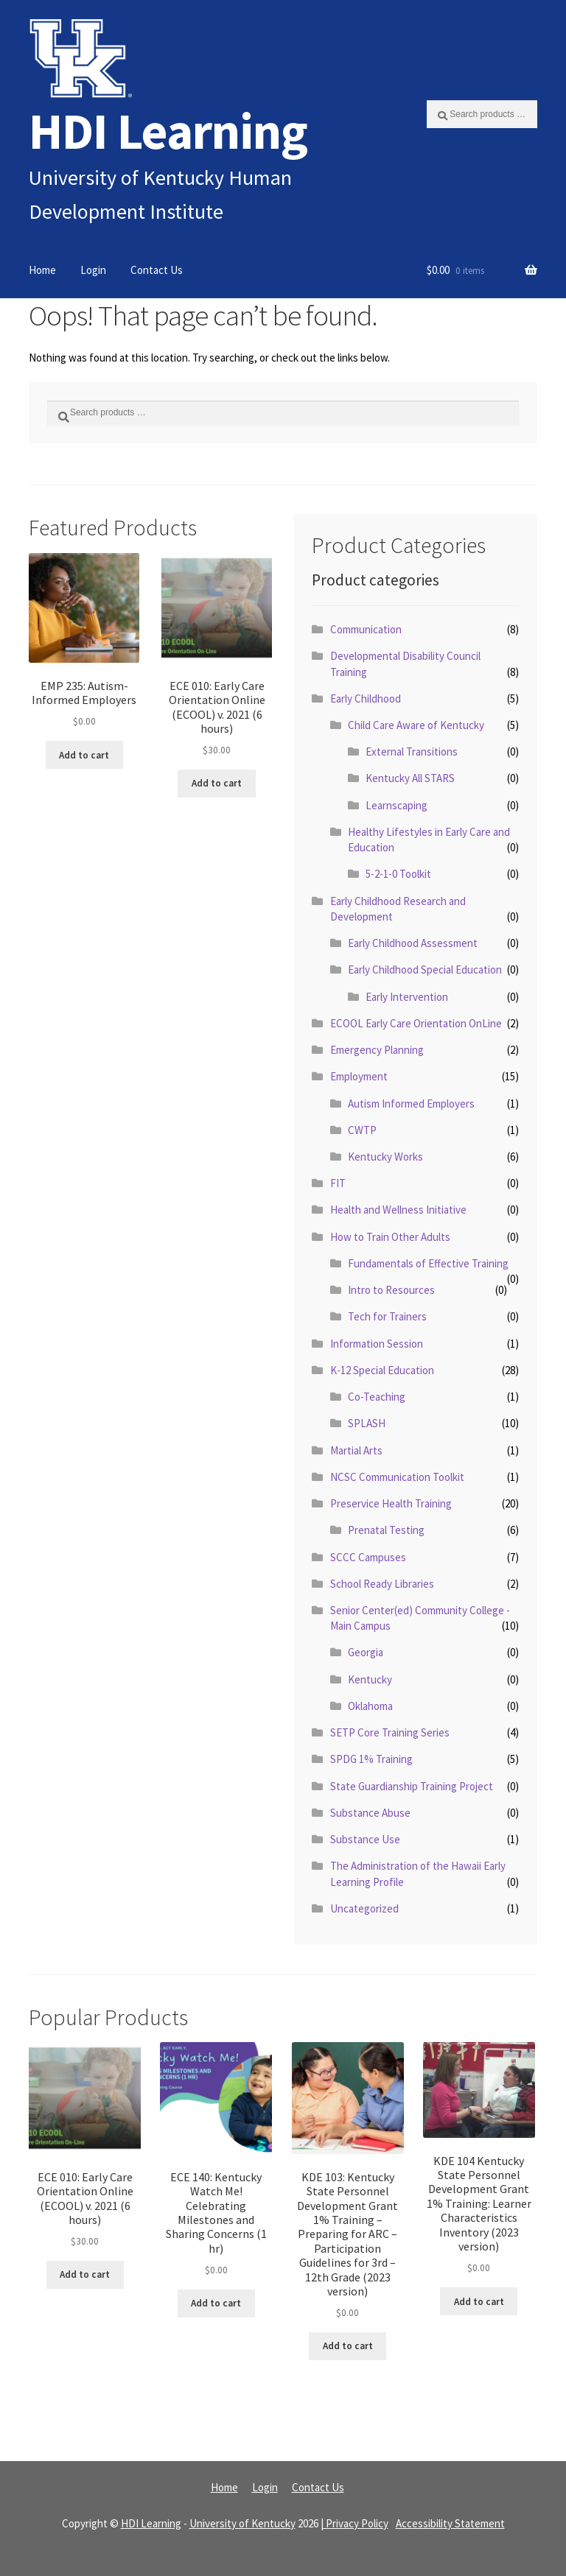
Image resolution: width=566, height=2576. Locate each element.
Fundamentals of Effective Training (428, 1263)
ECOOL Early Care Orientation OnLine (416, 1023)
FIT (338, 1183)
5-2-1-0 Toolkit (398, 874)
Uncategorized (364, 1908)
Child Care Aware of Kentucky (416, 725)
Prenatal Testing (386, 1530)
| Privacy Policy (354, 2523)
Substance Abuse (370, 1813)
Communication (366, 629)
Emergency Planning (377, 1050)
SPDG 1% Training (371, 1759)
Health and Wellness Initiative (398, 1210)
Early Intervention (407, 997)
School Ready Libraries (382, 1584)
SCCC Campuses (368, 1557)
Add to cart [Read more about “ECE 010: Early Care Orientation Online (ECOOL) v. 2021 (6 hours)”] (217, 783)
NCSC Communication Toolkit (397, 1477)
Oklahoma (370, 1706)
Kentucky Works (385, 1157)
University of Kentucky (242, 2523)
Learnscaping (396, 805)
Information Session (376, 1344)
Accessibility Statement (450, 2523)
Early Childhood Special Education (425, 969)
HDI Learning (168, 131)
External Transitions (412, 752)
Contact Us (156, 270)
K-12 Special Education (382, 1370)
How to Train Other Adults (390, 1237)
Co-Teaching (376, 1397)
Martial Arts (356, 1450)
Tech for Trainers (387, 1316)
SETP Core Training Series (390, 1732)
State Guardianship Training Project (411, 1786)
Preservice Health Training (391, 1503)
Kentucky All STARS (410, 778)
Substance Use (365, 1839)
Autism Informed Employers (411, 1104)
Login (93, 270)
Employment (359, 1076)
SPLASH (366, 1423)
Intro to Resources (391, 1290)
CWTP (362, 1130)
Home (42, 270)
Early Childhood (365, 698)
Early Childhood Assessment (413, 943)
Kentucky (370, 1679)
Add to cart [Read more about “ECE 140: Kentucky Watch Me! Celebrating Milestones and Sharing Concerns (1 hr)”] (216, 2303)
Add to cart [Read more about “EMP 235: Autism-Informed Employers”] (84, 755)
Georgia (365, 1652)
